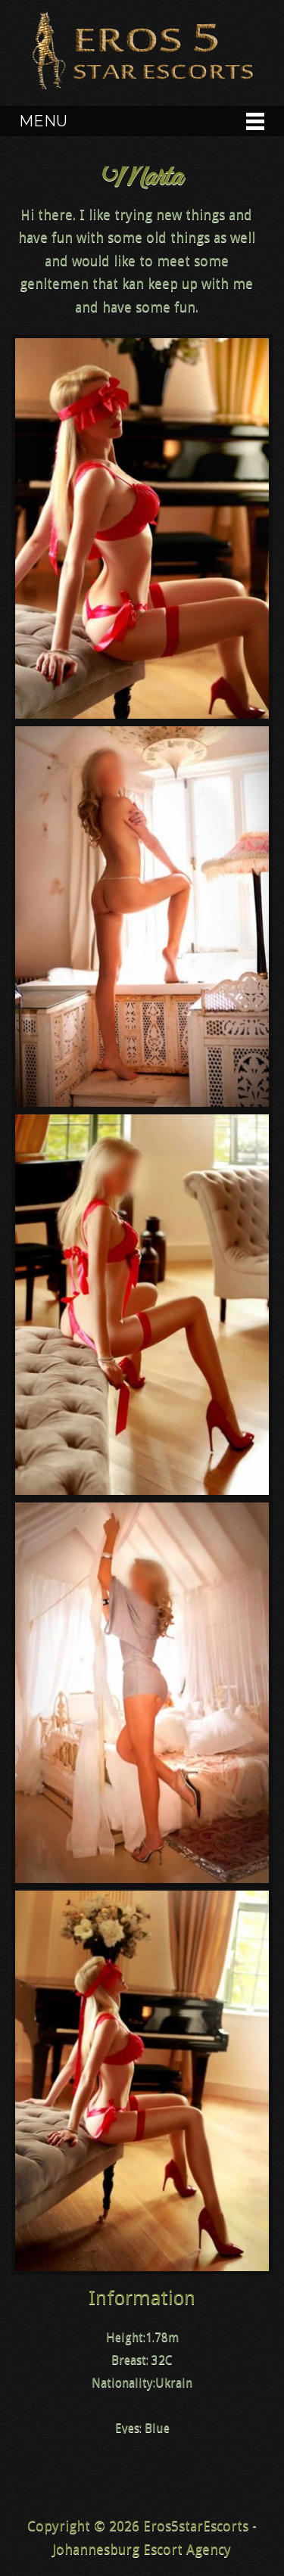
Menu (43, 121)
